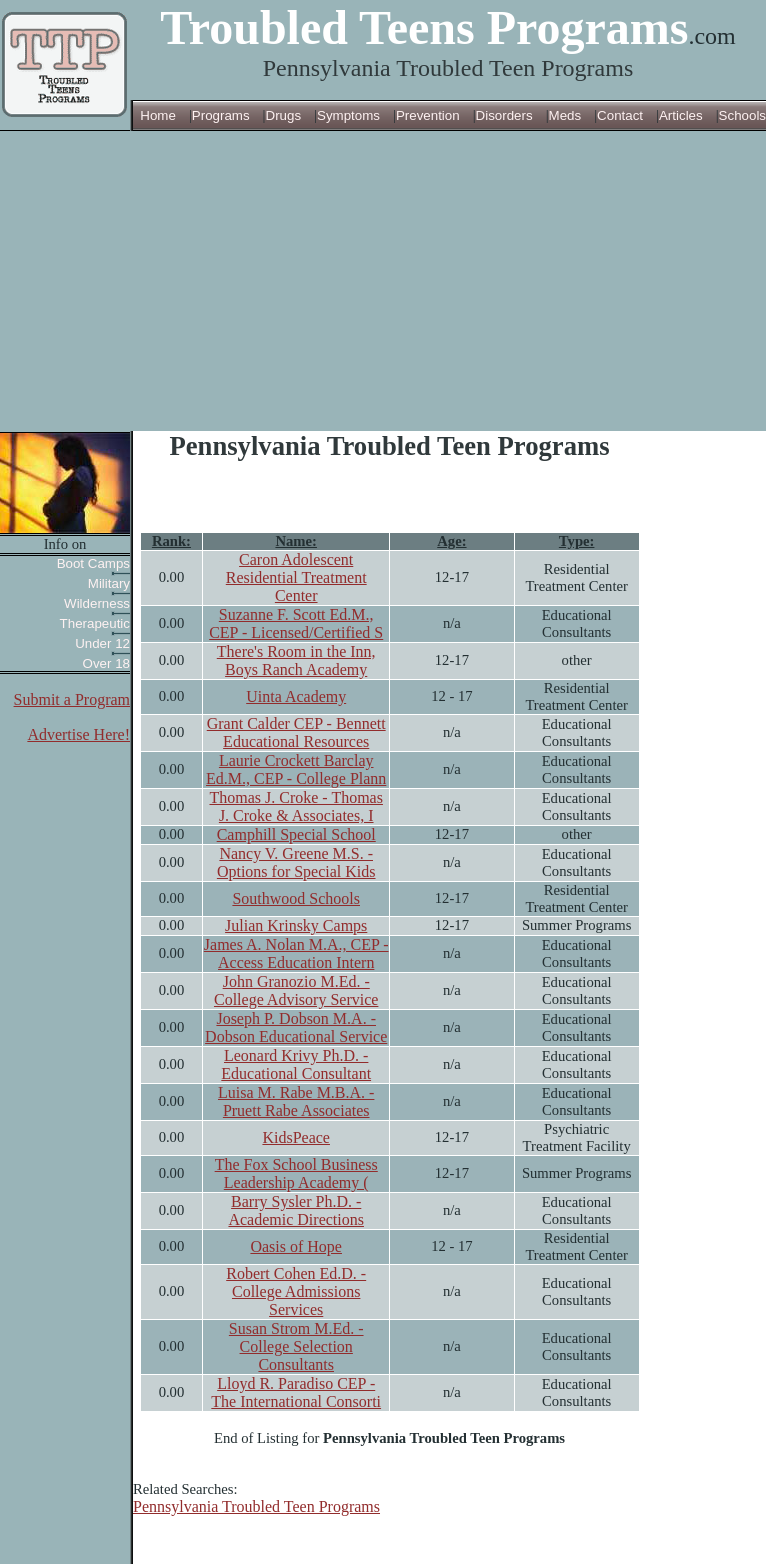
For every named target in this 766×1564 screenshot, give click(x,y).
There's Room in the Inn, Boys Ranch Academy (296, 660)
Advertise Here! (78, 734)
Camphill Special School (296, 834)
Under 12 (102, 643)
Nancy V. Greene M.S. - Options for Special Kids (296, 862)
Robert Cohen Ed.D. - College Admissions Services (296, 1291)
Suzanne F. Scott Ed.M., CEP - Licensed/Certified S (296, 623)
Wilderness (97, 603)
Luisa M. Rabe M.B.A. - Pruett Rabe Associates (296, 1101)
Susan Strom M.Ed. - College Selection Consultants (296, 1346)
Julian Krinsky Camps (296, 925)
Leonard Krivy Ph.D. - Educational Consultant (296, 1064)
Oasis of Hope (296, 1246)
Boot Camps (93, 563)
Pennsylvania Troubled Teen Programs (256, 1506)
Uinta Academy (296, 696)
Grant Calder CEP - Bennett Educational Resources (296, 732)
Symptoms (348, 115)
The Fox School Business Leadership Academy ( (296, 1173)
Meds (565, 115)
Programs (221, 115)
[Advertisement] (383, 281)
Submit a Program (72, 699)
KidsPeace (296, 1137)
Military (109, 583)
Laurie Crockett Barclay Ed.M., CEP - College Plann (296, 769)
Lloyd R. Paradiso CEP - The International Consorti (296, 1392)
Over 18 (106, 663)
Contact (620, 115)
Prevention (428, 115)
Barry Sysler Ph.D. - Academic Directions (296, 1210)
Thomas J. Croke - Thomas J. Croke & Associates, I (295, 806)
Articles (681, 115)
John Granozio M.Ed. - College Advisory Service (296, 990)
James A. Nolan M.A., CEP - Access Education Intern (296, 953)
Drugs (284, 115)
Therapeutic (95, 623)
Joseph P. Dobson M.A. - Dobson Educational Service (296, 1027)
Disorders (504, 115)
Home (158, 115)
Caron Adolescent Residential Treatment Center (296, 577)
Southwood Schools (296, 898)
